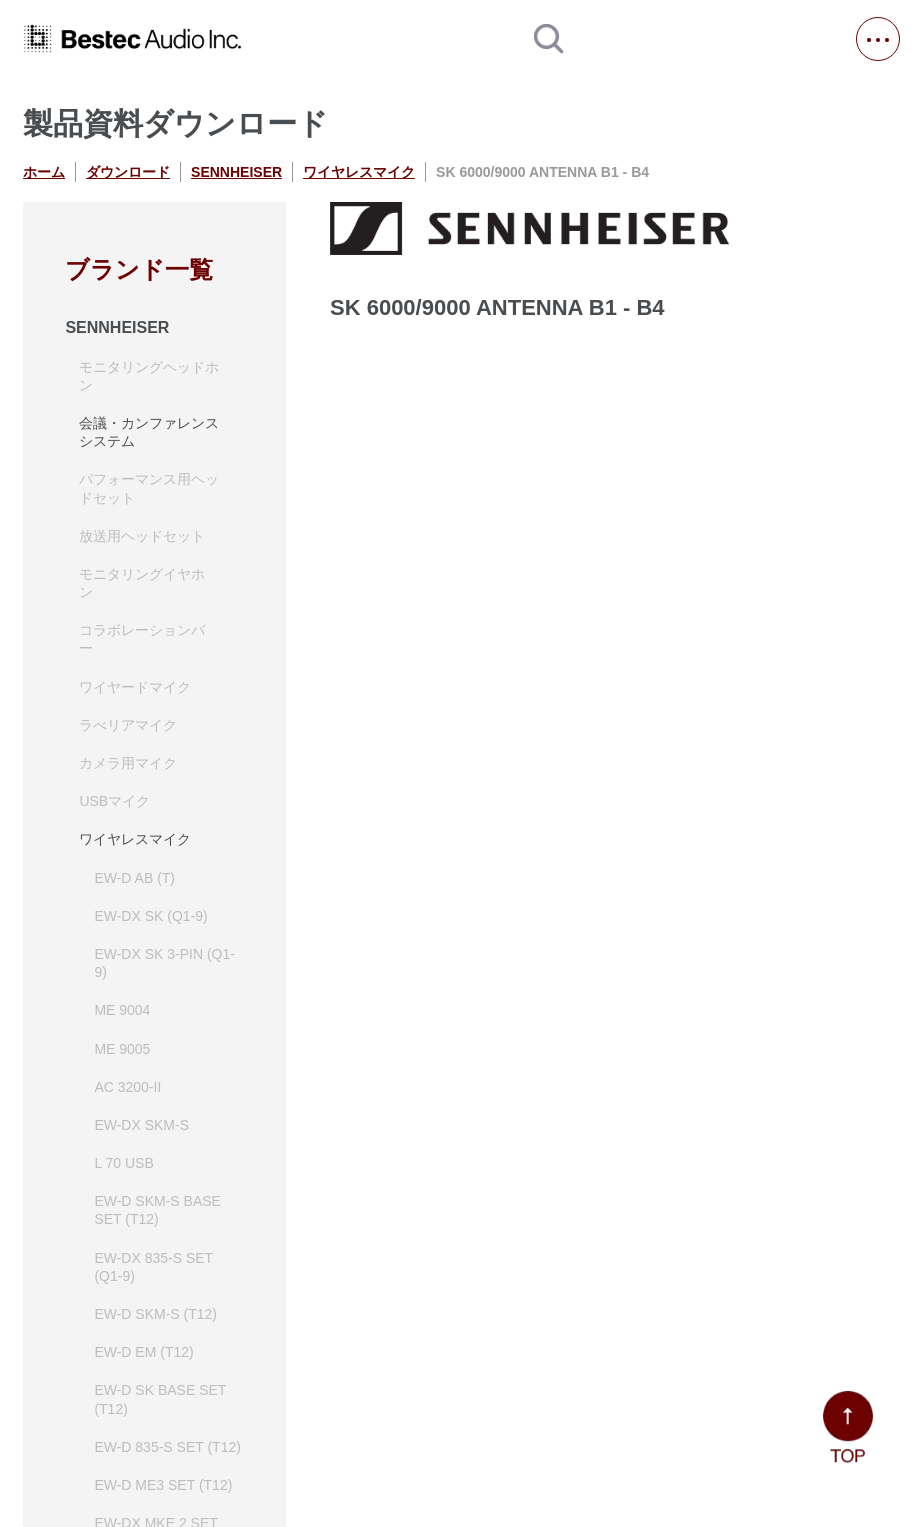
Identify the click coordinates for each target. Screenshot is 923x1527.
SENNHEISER (236, 172)
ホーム (44, 172)
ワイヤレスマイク (359, 172)
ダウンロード (128, 172)
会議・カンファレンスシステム (149, 432)
